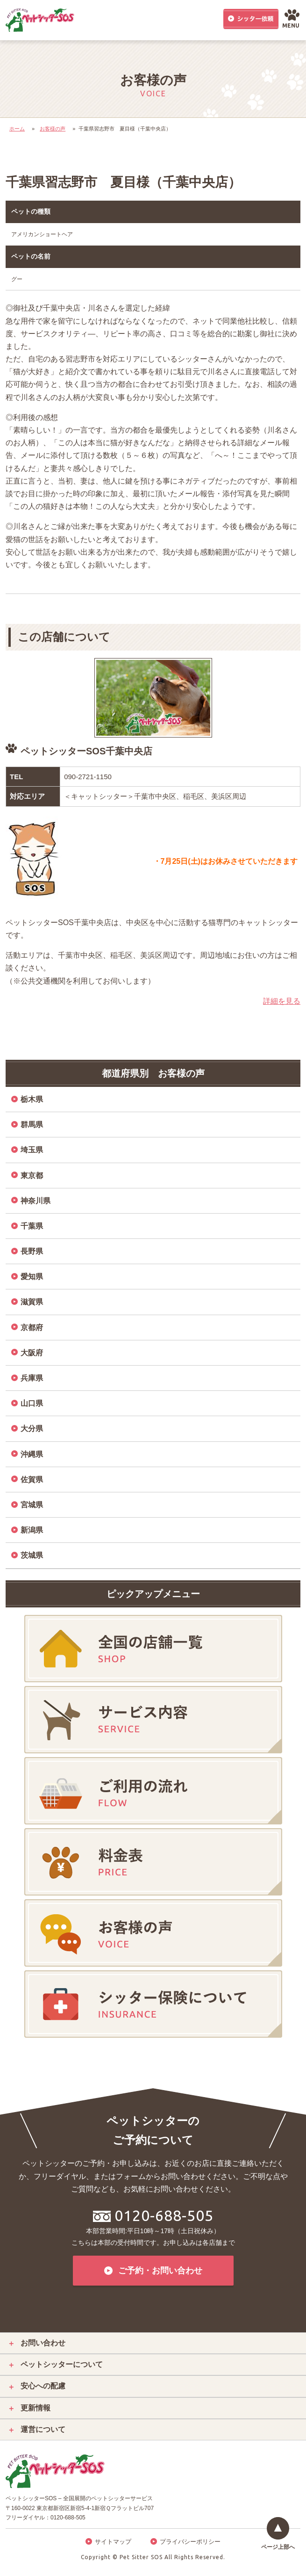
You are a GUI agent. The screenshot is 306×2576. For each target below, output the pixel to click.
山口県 (32, 1403)
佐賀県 (32, 1479)
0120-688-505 (153, 2215)
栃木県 (32, 1099)
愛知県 (32, 1277)
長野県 (32, 1251)
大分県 (32, 1429)
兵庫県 (32, 1378)
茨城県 (32, 1555)
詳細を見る (281, 1001)
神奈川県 (35, 1201)
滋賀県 (32, 1302)
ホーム (17, 128)
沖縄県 (32, 1454)
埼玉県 (32, 1150)
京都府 (32, 1327)
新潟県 (32, 1530)
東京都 (32, 1175)
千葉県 (32, 1226)
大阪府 (32, 1353)
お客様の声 (52, 128)
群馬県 (32, 1125)
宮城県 (32, 1505)
